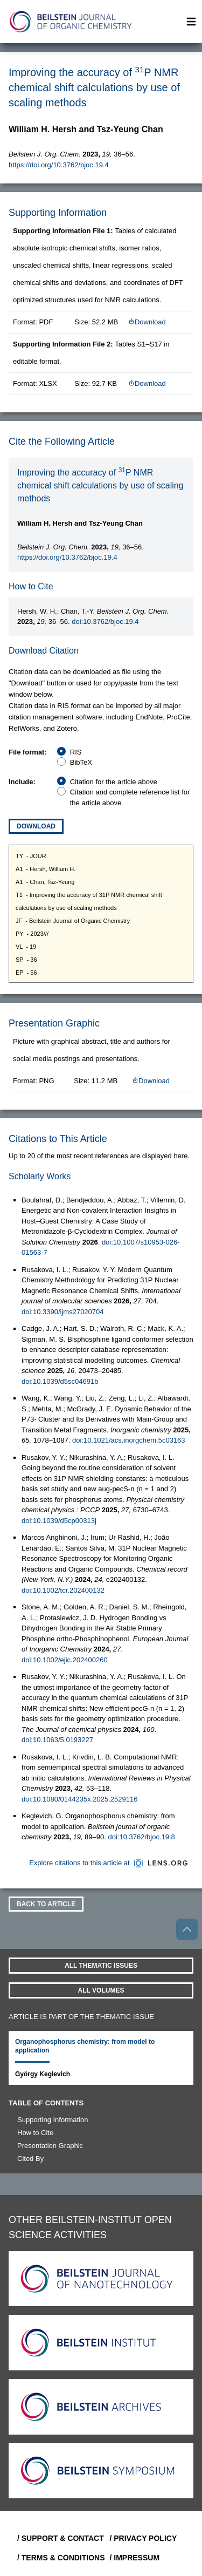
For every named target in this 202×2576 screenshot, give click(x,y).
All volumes (101, 1990)
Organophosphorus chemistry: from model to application (85, 2046)
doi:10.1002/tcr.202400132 (63, 1590)
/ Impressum (135, 2557)
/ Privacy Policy (143, 2538)
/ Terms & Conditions (59, 2557)
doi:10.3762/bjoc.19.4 (105, 621)
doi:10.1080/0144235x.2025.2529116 (79, 1799)
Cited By (30, 2158)
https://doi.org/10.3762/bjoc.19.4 (59, 165)
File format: (28, 752)
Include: (22, 782)
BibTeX (81, 762)
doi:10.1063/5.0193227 (57, 1740)
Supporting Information (52, 2120)
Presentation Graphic (50, 2146)
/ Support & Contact (59, 2538)
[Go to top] (187, 1929)
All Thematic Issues (101, 1965)
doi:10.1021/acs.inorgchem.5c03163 (128, 1440)
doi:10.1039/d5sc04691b (60, 1381)
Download (147, 322)
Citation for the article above (113, 782)
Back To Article (46, 1904)
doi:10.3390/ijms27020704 (63, 1312)
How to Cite (35, 2133)
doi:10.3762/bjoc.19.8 (141, 1837)
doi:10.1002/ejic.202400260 (65, 1660)
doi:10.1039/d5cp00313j (59, 1521)
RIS (76, 752)
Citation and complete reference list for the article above (130, 797)
